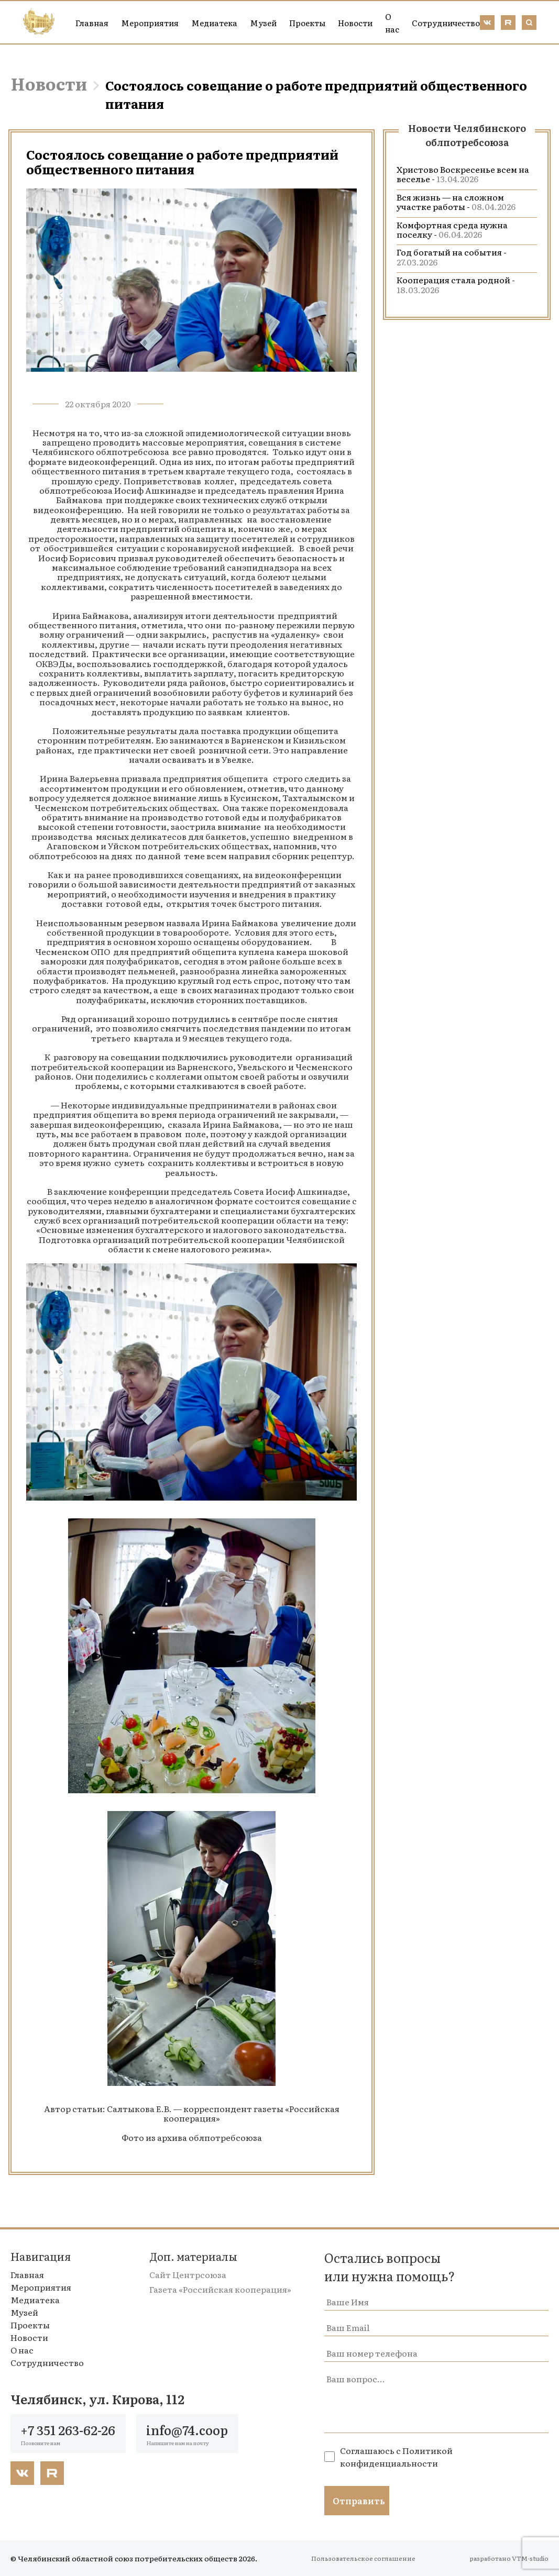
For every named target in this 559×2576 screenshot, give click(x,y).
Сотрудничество (446, 23)
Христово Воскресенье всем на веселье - (463, 174)
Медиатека (214, 23)
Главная (91, 23)
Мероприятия (150, 23)
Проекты (307, 23)
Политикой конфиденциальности (396, 2456)
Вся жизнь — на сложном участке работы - (456, 202)
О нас (392, 22)
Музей (263, 23)
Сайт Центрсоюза (187, 2274)
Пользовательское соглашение (363, 2558)
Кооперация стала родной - (456, 284)
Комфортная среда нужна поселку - (452, 229)
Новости (355, 23)
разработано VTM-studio (509, 2558)
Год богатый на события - (452, 257)
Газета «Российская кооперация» (220, 2289)
